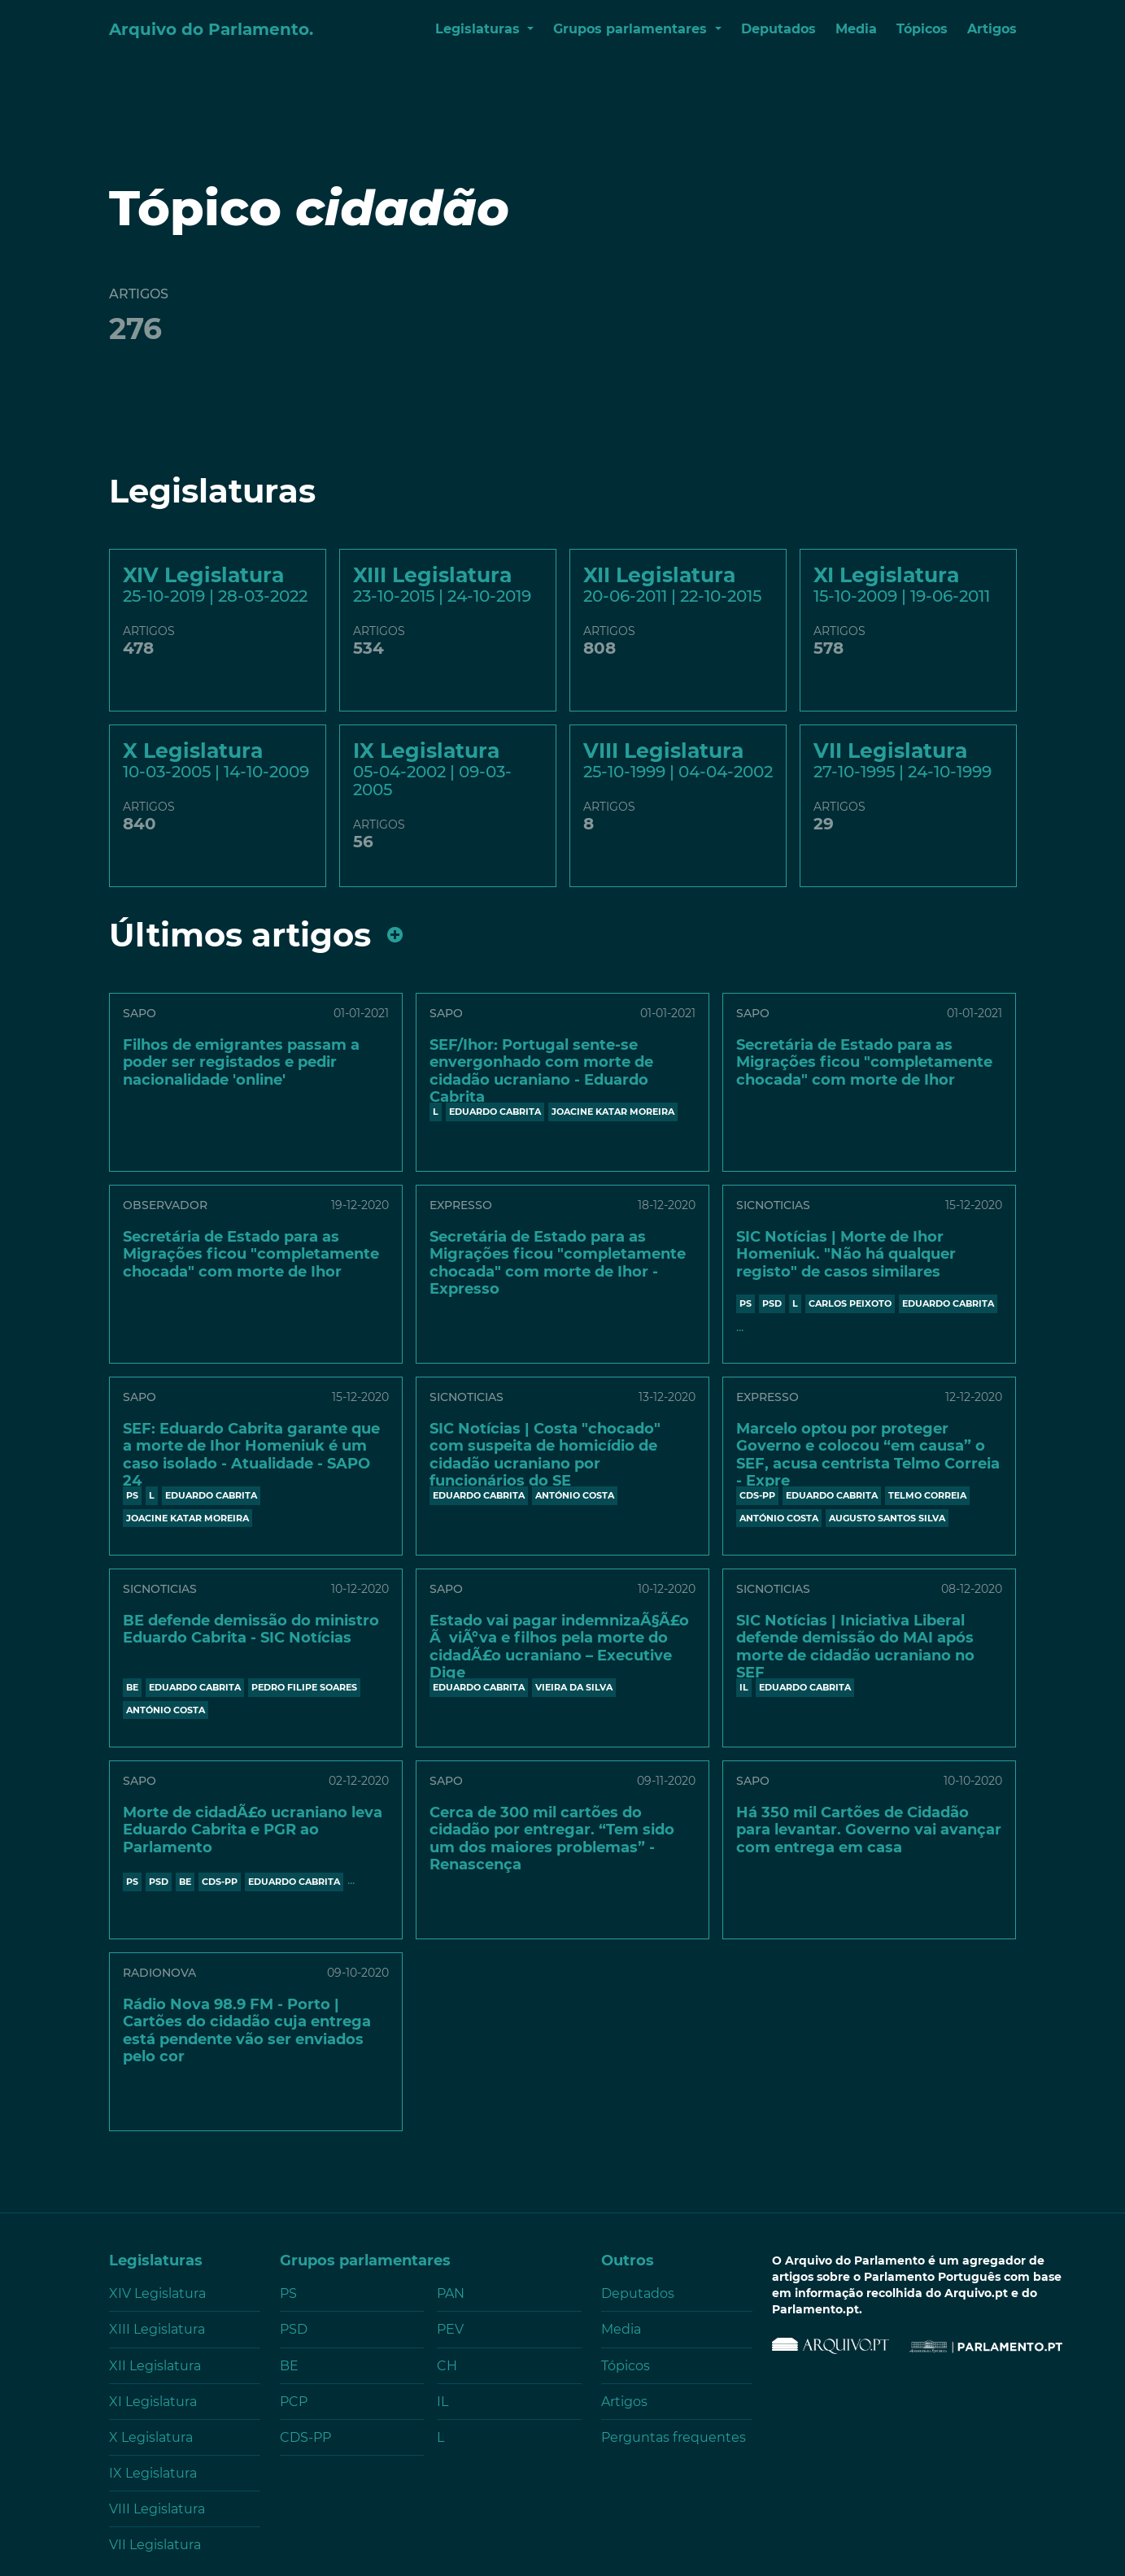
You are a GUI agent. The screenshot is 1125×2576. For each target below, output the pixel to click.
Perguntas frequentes (673, 2437)
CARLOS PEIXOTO (850, 1303)
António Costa (574, 1495)
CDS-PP (757, 1495)
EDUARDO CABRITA (495, 1111)
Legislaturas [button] (479, 29)
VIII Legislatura (157, 2509)
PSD (772, 1303)
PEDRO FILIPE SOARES (304, 1687)
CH (447, 2366)
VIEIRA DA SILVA (574, 1687)
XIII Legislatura (157, 2329)
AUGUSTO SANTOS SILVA (887, 1518)
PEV (450, 2329)
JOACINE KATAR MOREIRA (613, 1111)
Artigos (992, 29)
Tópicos (922, 29)
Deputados (778, 29)
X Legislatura (151, 2437)
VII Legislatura (155, 2544)
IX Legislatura (153, 2473)
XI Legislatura (153, 2401)
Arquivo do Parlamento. (211, 29)
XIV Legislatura (157, 2293)
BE (132, 1687)
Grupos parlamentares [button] (632, 29)
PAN (450, 2293)
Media (856, 29)
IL (743, 1687)
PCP (293, 2401)
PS (745, 1303)
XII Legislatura (155, 2366)
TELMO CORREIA (927, 1495)
